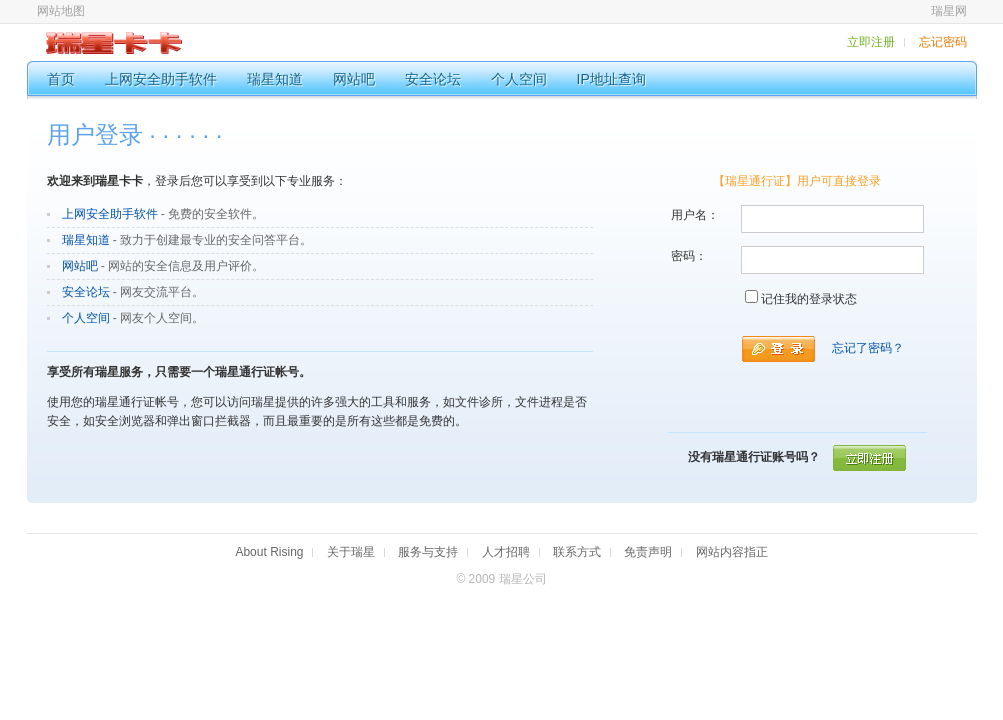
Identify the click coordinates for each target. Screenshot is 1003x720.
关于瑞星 (351, 552)
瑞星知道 (86, 240)
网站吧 (80, 266)
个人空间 (86, 318)
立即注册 (871, 42)
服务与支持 (428, 552)
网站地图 (61, 11)
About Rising (269, 552)
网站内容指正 (732, 552)
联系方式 (577, 552)
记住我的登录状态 (809, 299)
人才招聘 (506, 552)
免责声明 (648, 552)
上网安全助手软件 (110, 214)
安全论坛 (86, 292)
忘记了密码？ (868, 348)
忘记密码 (943, 42)
